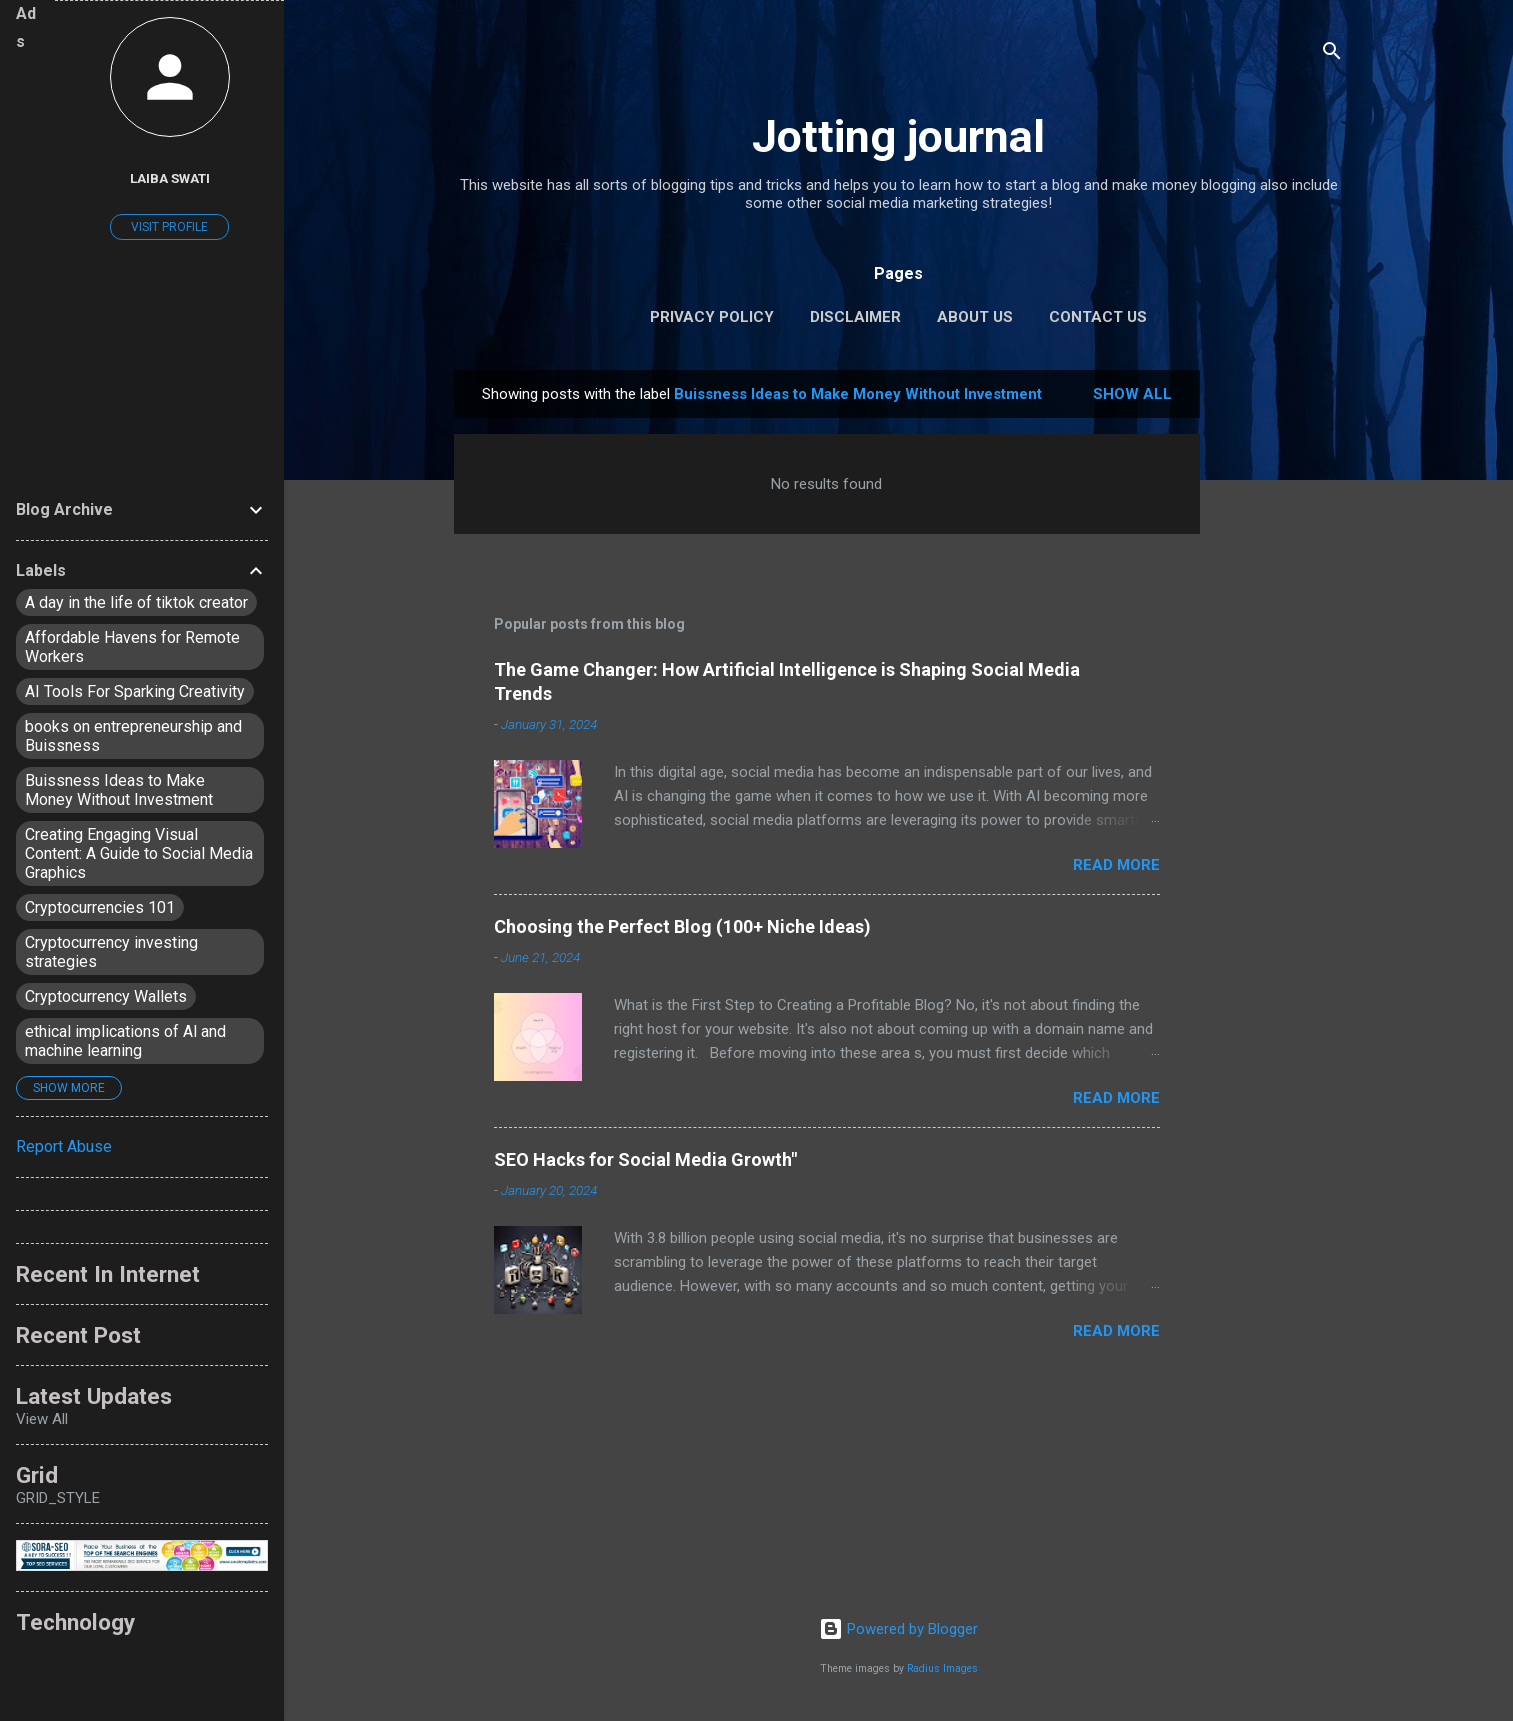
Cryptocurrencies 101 (100, 907)
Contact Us (1098, 317)
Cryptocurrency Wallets (106, 996)
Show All (1132, 394)
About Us (975, 317)
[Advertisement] (1280, 670)
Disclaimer (855, 317)
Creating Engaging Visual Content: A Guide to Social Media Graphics (139, 853)
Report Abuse (64, 1146)
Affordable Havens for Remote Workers (132, 647)
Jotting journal (898, 136)
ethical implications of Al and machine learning (125, 1041)
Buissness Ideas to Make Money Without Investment (119, 790)
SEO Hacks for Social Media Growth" (645, 1159)
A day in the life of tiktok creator (136, 602)
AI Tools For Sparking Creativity (135, 691)
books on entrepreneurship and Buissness (133, 736)
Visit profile (169, 227)
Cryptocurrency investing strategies (111, 952)
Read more (1116, 865)
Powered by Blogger (898, 1629)
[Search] (1332, 54)
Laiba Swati (170, 178)
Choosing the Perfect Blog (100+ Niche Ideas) (682, 926)
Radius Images (942, 1668)
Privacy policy (712, 317)
